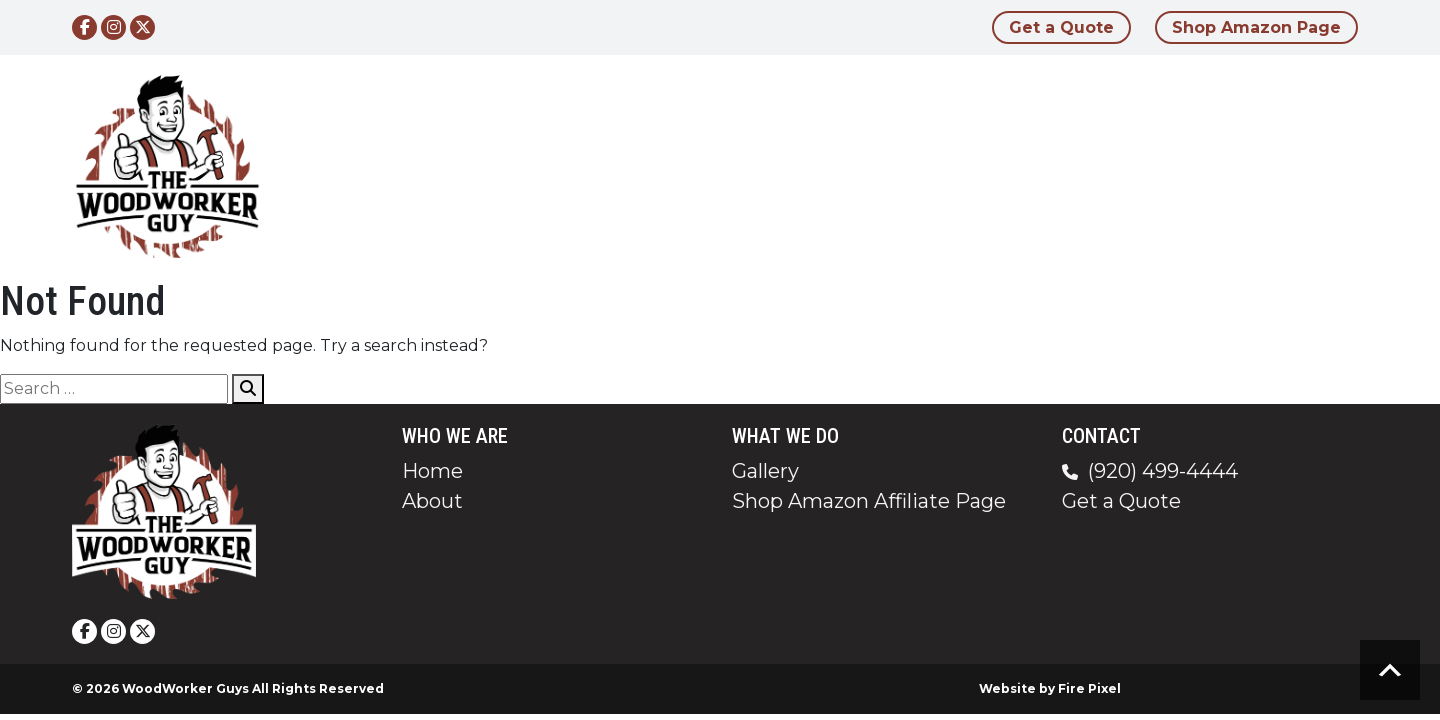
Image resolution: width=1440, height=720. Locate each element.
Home (855, 166)
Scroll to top (1390, 670)
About (950, 166)
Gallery (1049, 166)
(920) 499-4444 (1163, 471)
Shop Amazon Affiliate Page (869, 501)
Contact (1237, 166)
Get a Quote (1061, 27)
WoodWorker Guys (185, 688)
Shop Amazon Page (1256, 27)
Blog (1141, 166)
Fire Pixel (1089, 688)
